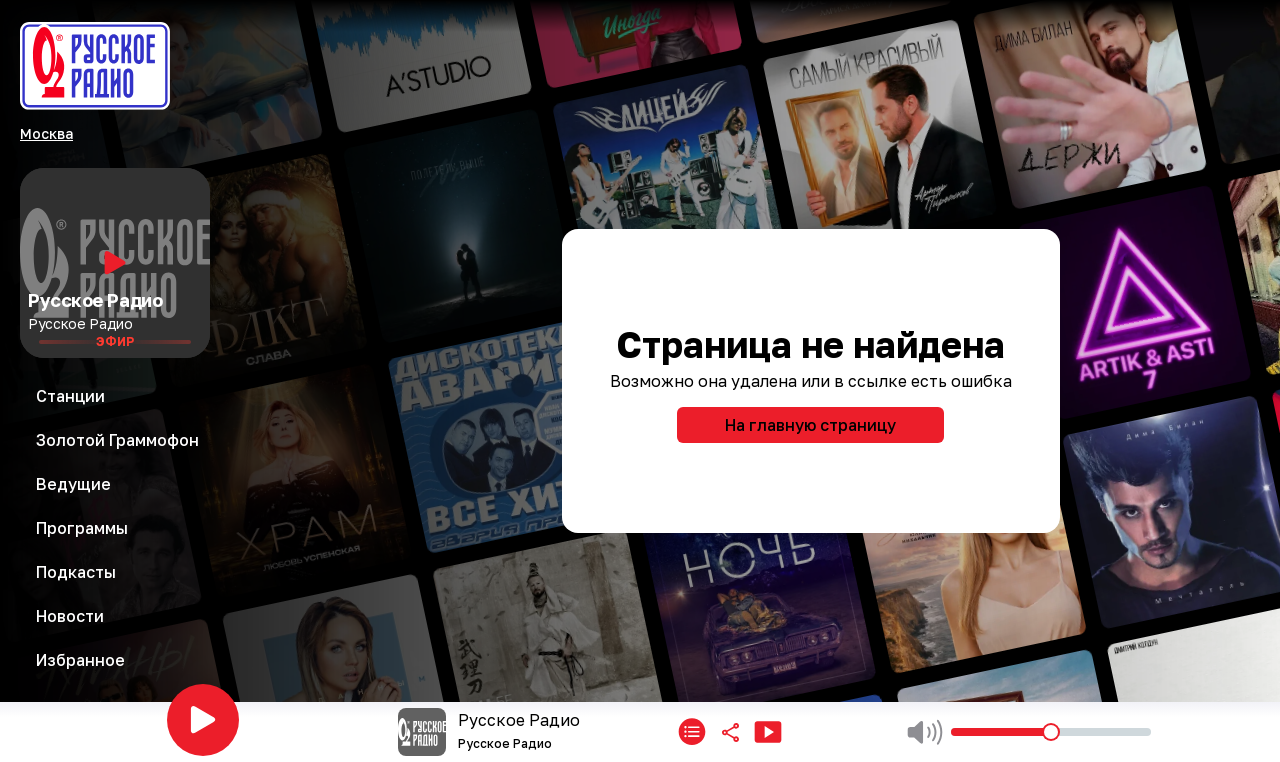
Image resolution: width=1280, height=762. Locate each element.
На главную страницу (810, 425)
